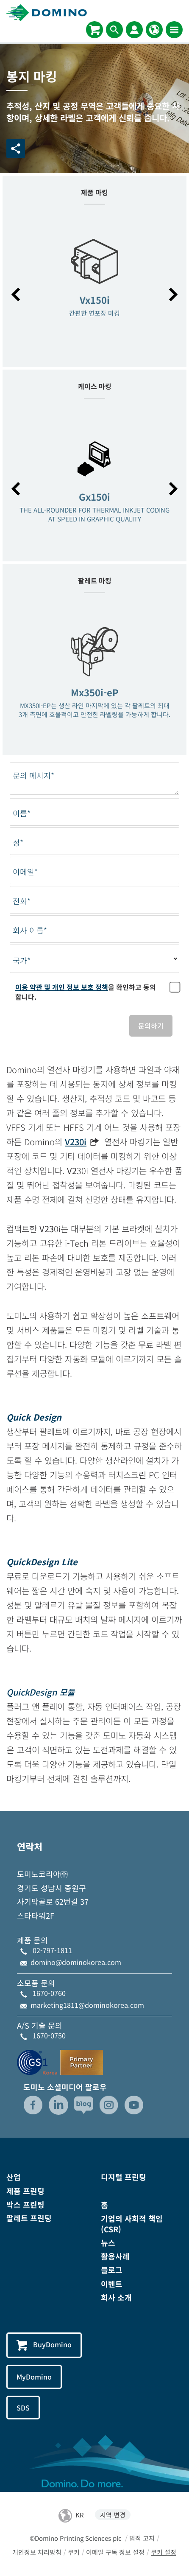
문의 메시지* (33, 775)
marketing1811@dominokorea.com (87, 2005)
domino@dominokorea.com (76, 1962)
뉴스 (108, 2242)
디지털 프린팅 (123, 2176)
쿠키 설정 (163, 2552)
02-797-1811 (52, 1950)
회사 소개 (116, 2297)
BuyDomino (44, 2345)
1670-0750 (49, 2035)
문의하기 (151, 1025)
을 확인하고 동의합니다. (85, 991)
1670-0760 (49, 1993)
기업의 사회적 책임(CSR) (132, 2223)
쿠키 (74, 2552)
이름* (22, 813)
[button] (15, 294)
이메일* (25, 871)
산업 (13, 2176)
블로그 (111, 2269)
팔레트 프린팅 (29, 2217)
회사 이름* (30, 930)
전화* (22, 901)
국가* (22, 960)
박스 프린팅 (25, 2204)
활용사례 (115, 2256)
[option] (94, 290)
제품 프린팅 (25, 2190)
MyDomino (34, 2376)
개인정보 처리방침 (36, 2552)
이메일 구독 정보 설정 (115, 2552)
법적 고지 (142, 2538)
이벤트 (111, 2283)
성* (18, 842)
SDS (23, 2407)
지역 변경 (112, 2514)
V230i (75, 1141)
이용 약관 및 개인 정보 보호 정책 (61, 987)
